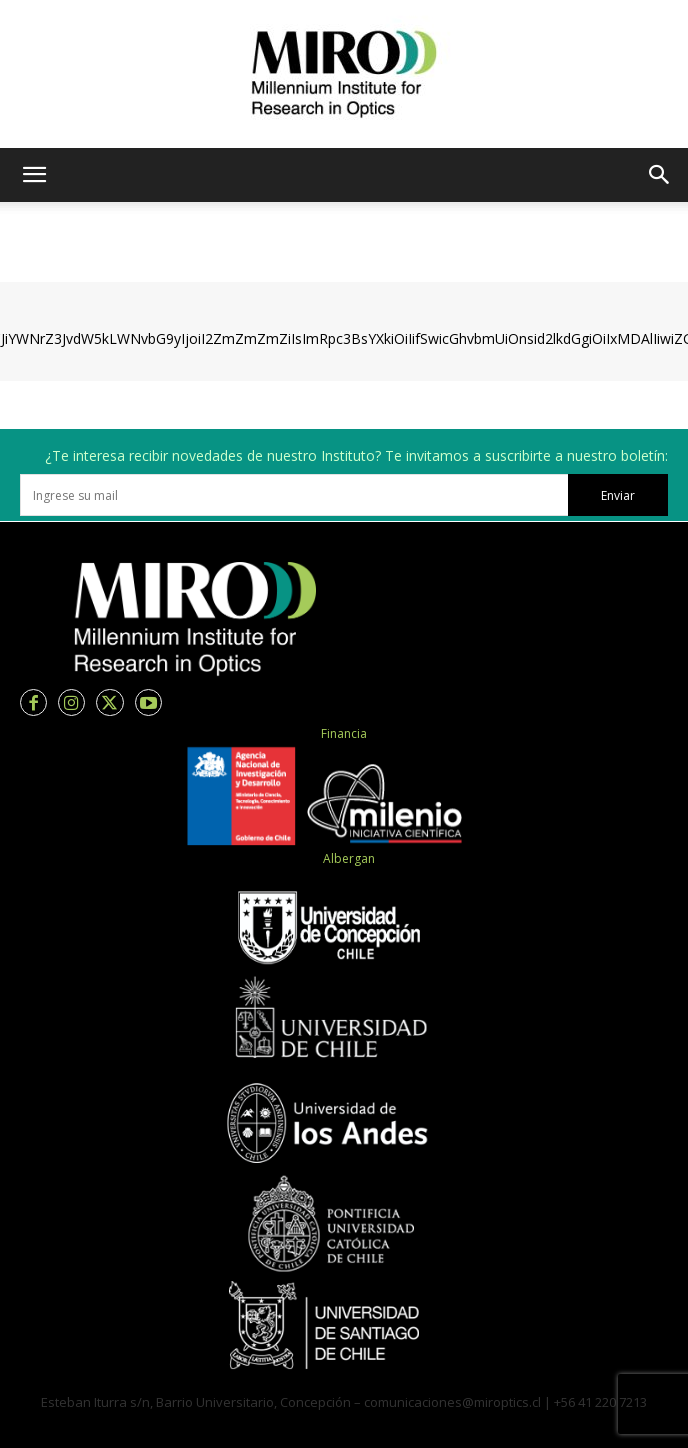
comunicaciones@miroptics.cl (452, 1402)
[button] (34, 175)
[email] (294, 495)
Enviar (618, 495)
